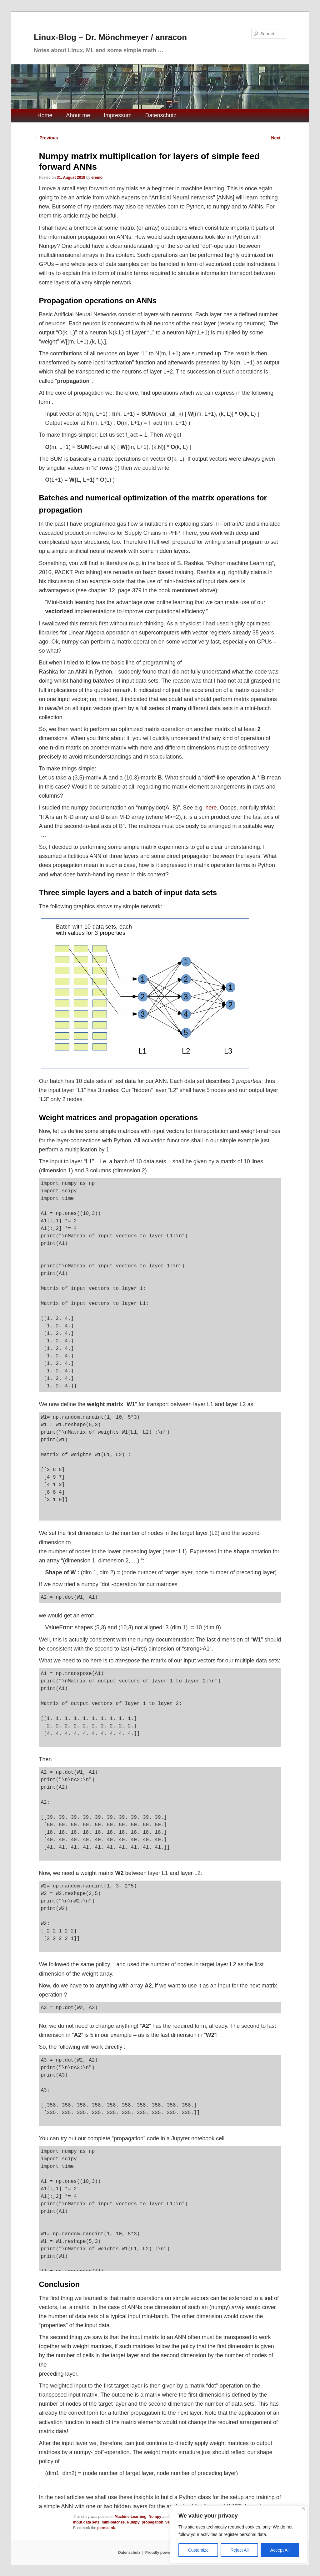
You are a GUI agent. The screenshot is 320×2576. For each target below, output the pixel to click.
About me (78, 115)
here (211, 807)
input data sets (86, 2522)
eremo (96, 177)
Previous (46, 137)
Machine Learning (131, 2516)
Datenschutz (161, 115)
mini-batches (113, 2522)
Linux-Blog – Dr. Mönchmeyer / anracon (110, 37)
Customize (198, 2550)
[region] (239, 2534)
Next (278, 137)
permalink (106, 2528)
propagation (152, 2522)
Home (45, 115)
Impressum (118, 115)
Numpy (154, 2516)
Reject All (239, 2550)
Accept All (279, 2550)
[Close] (303, 2508)
